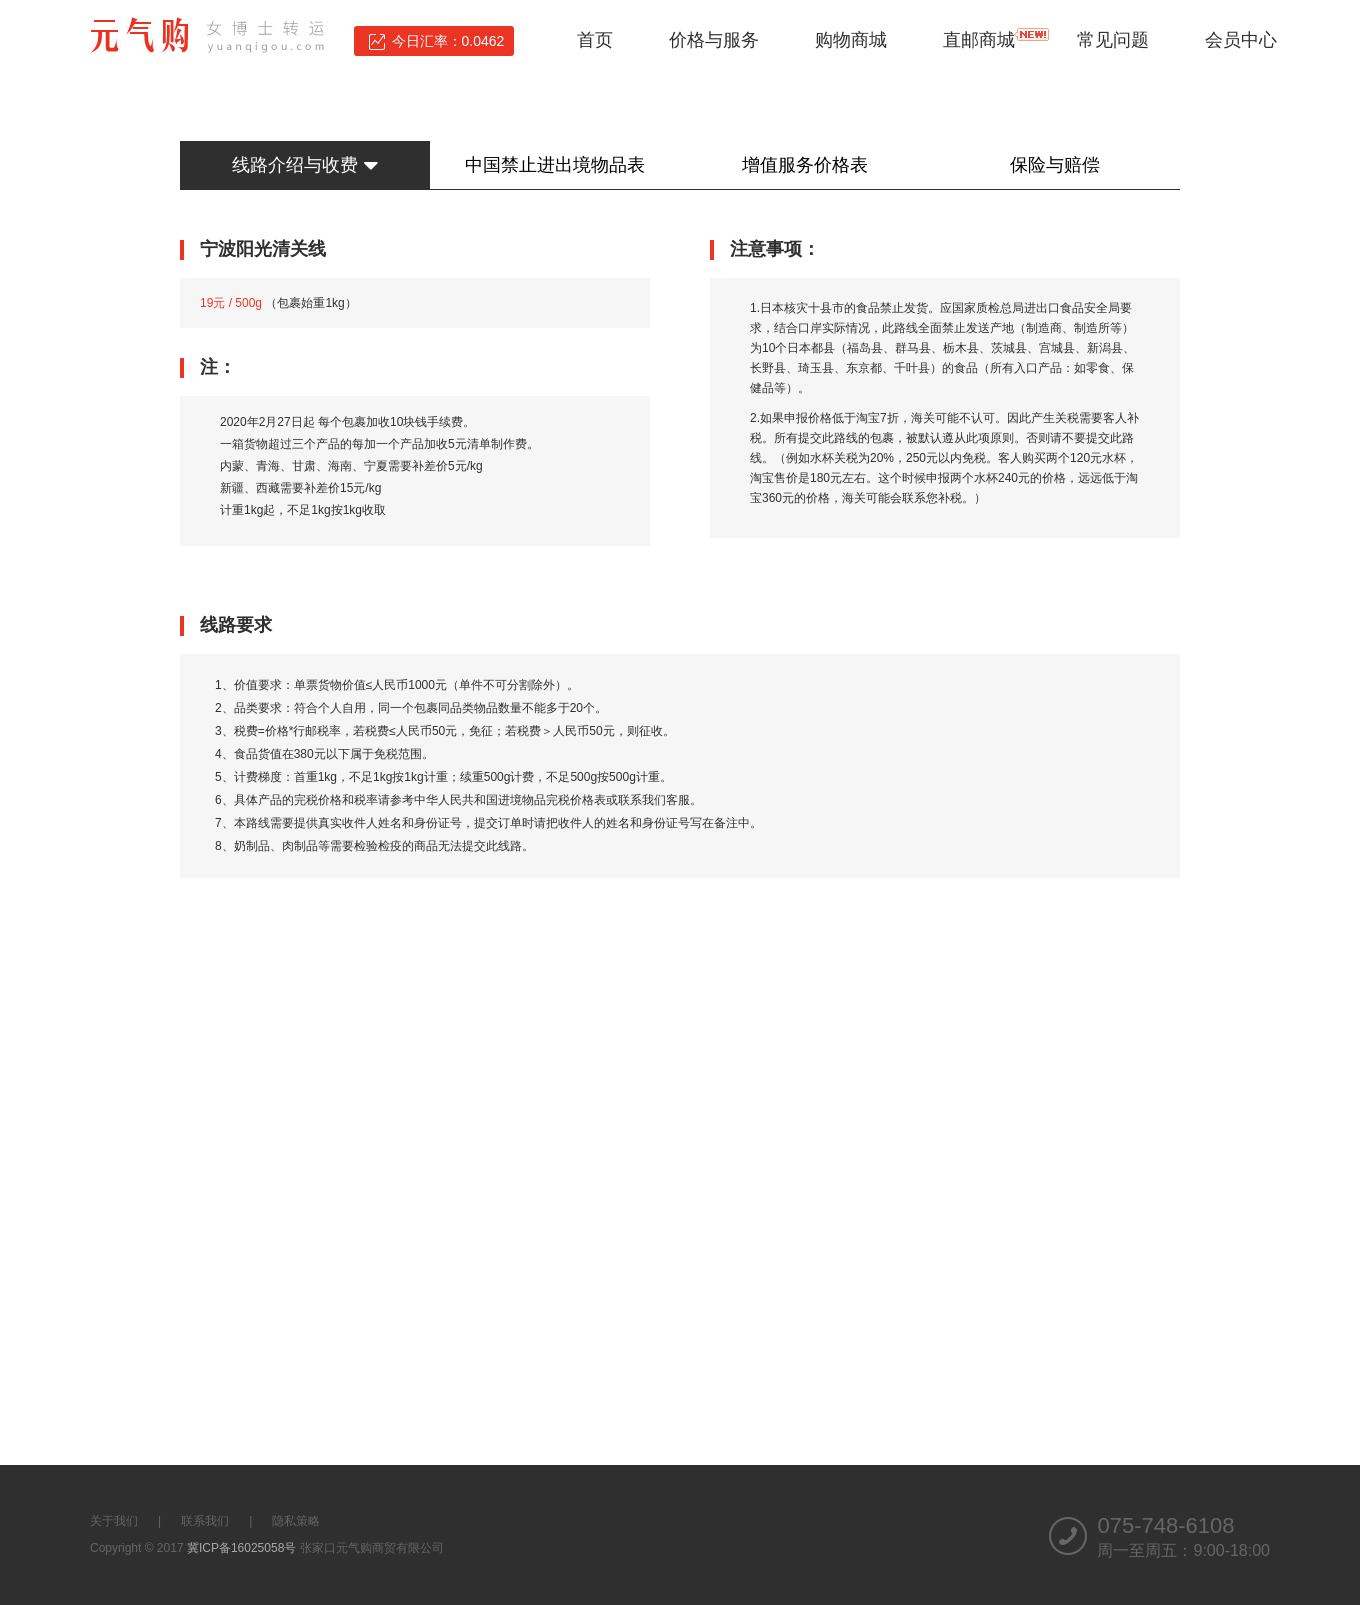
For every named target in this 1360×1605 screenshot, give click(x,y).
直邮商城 (979, 40)
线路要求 (236, 625)
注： (218, 367)
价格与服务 (714, 40)
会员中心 (1241, 40)
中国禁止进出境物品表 (555, 165)
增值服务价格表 (805, 165)
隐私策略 (296, 1521)
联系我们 (205, 1521)
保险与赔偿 (1055, 165)
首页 (595, 40)
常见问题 (1113, 40)
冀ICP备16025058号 (241, 1548)
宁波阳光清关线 (263, 249)
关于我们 (114, 1521)
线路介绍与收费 (304, 165)
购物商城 (851, 40)
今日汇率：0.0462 (448, 41)
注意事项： (775, 249)
